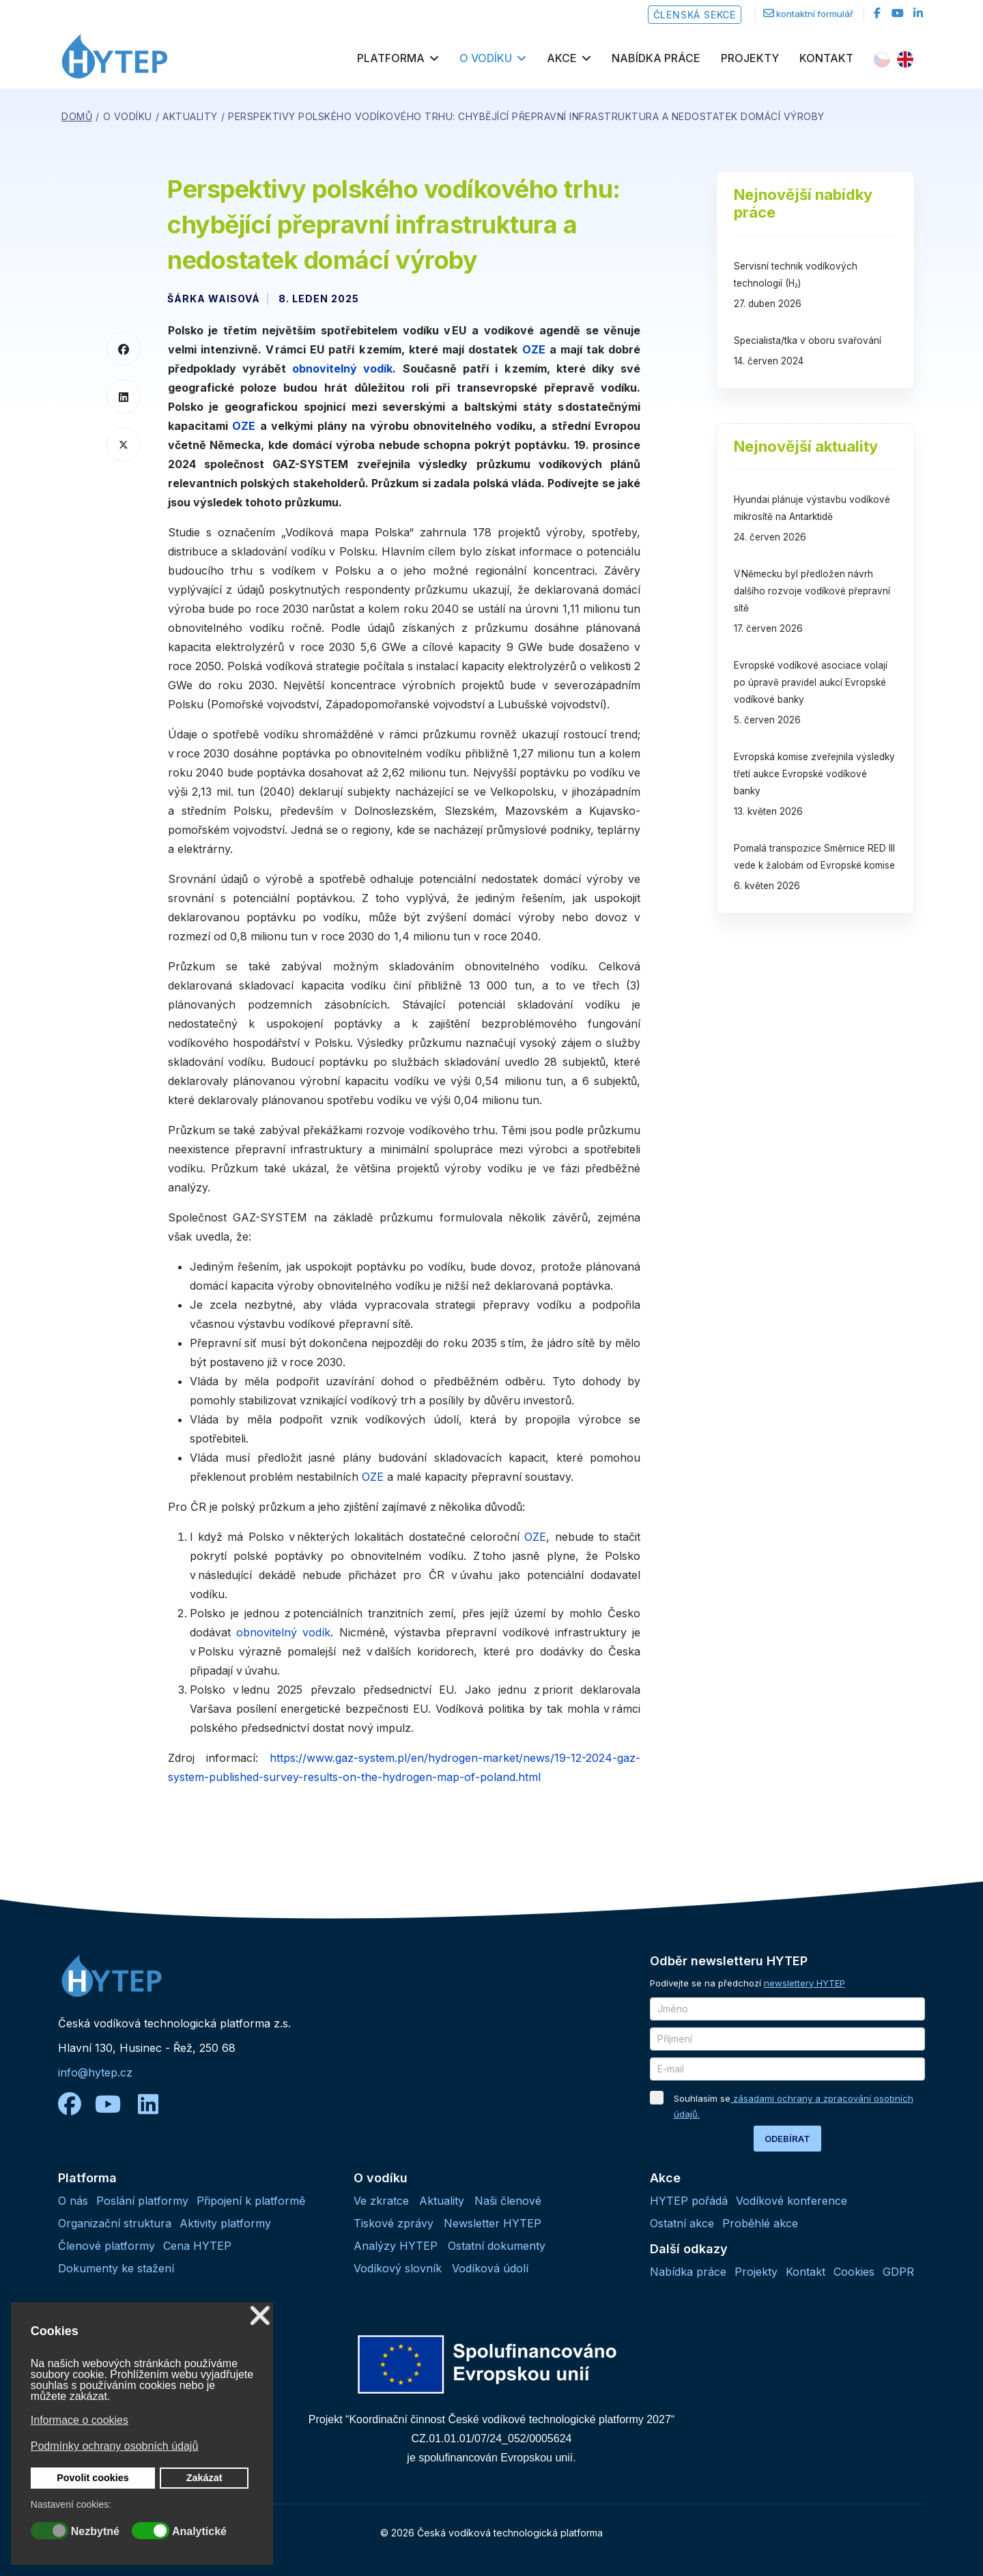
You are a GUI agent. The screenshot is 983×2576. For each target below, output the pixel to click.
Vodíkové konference (791, 2201)
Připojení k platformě (251, 2201)
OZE (533, 349)
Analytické (199, 2531)
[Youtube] (897, 13)
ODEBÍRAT (787, 2138)
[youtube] (114, 2104)
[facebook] (877, 13)
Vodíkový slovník (398, 2268)
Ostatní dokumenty (496, 2246)
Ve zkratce (381, 2201)
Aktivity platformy (225, 2223)
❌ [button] (260, 2315)
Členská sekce (694, 14)
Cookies (854, 2271)
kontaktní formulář (814, 13)
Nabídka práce (656, 58)
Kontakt (826, 58)
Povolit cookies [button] (93, 2477)
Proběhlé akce (760, 2223)
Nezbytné (95, 2531)
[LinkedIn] (918, 13)
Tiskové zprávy (393, 2223)
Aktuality (441, 2201)
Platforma (391, 58)
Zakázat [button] (204, 2477)
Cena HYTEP (197, 2246)
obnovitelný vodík (342, 368)
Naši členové (507, 2201)
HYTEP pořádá (689, 2201)
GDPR (898, 2271)
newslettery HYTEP (804, 1983)
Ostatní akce (682, 2223)
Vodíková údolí (490, 2268)
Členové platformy (106, 2246)
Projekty (750, 58)
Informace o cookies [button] (79, 2420)
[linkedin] (148, 2104)
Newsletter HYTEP (492, 2223)
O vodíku (485, 58)
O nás (73, 2201)
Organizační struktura (114, 2223)
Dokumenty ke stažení (116, 2268)
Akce (562, 58)
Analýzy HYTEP (396, 2246)
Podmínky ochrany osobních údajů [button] (114, 2446)
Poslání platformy (142, 2201)
